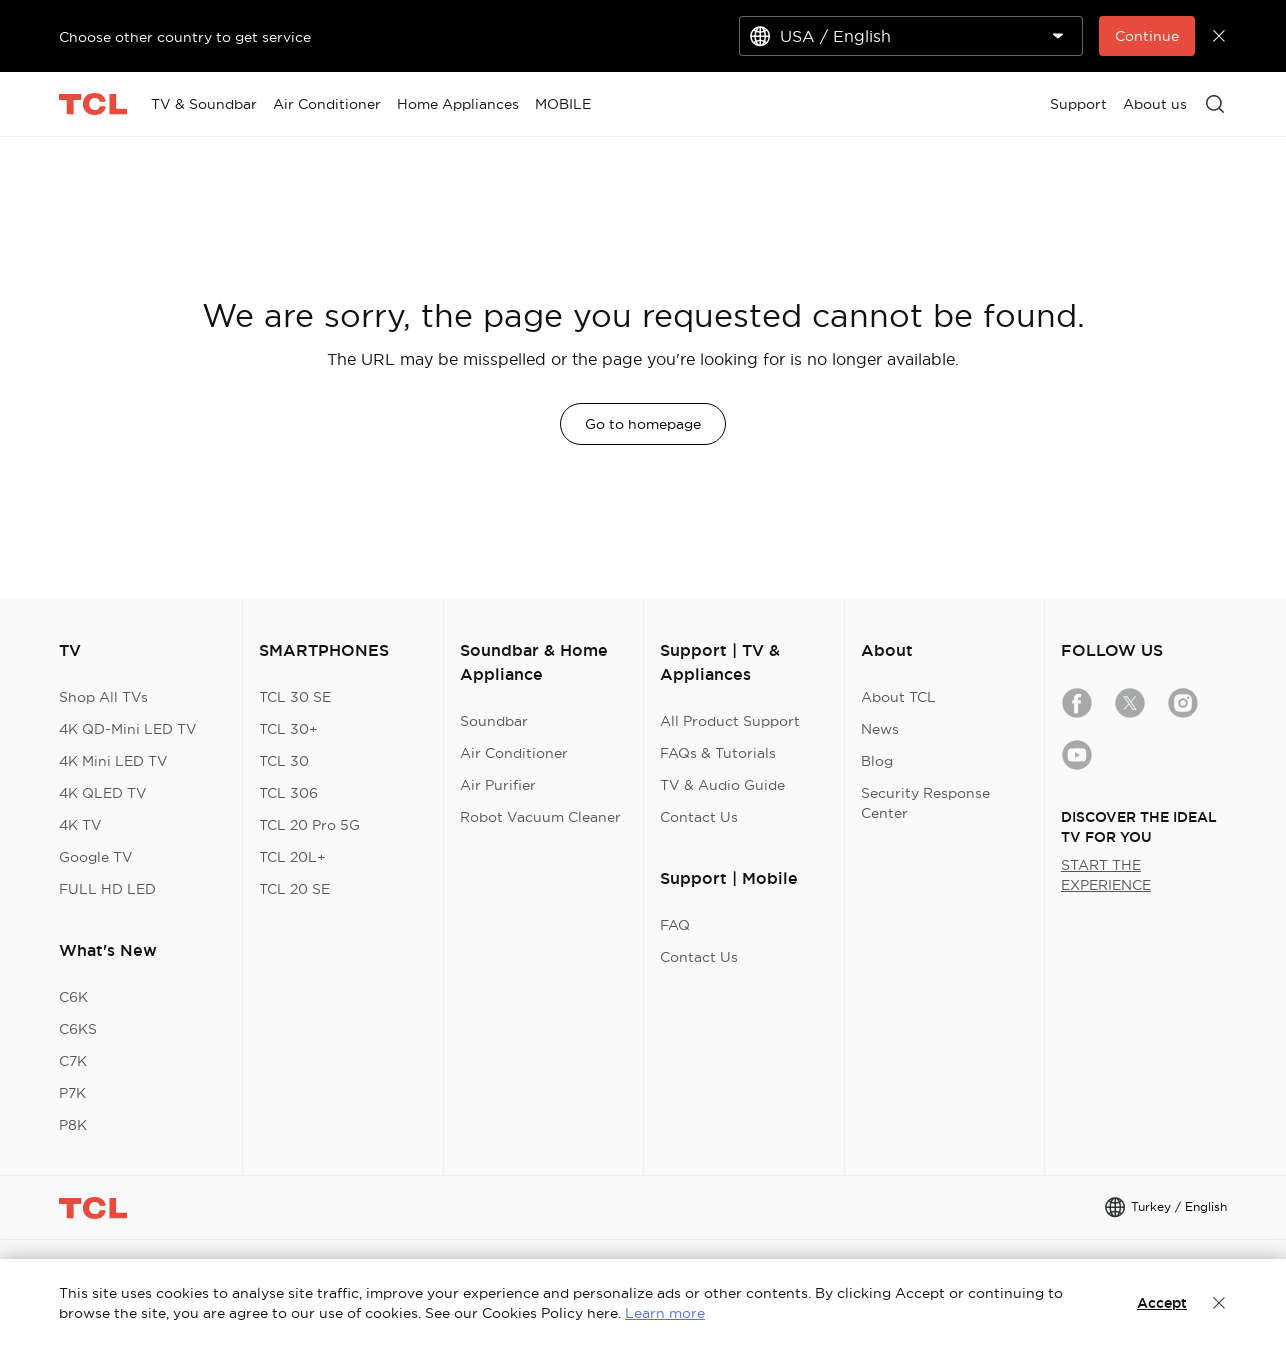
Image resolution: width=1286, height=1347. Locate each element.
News (880, 729)
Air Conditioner (514, 753)
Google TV (96, 857)
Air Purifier (498, 785)
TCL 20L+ (292, 857)
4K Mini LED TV (113, 761)
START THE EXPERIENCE (1106, 875)
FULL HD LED (107, 889)
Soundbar (494, 721)
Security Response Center (925, 803)
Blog (877, 761)
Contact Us (699, 817)
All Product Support (730, 721)
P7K (72, 1093)
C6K (73, 997)
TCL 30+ (288, 729)
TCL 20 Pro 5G (309, 825)
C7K (73, 1061)
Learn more (665, 1313)
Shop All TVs (103, 697)
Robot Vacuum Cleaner (540, 817)
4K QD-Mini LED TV (128, 729)
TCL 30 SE (295, 697)
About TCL (898, 697)
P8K (73, 1125)
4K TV (80, 825)
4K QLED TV (103, 793)
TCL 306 (288, 793)
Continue (1147, 36)
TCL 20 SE (294, 889)
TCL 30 (284, 761)
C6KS (78, 1029)
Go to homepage (643, 424)
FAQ (675, 925)
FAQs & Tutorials (718, 753)
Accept (1162, 1303)
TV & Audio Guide (722, 785)
